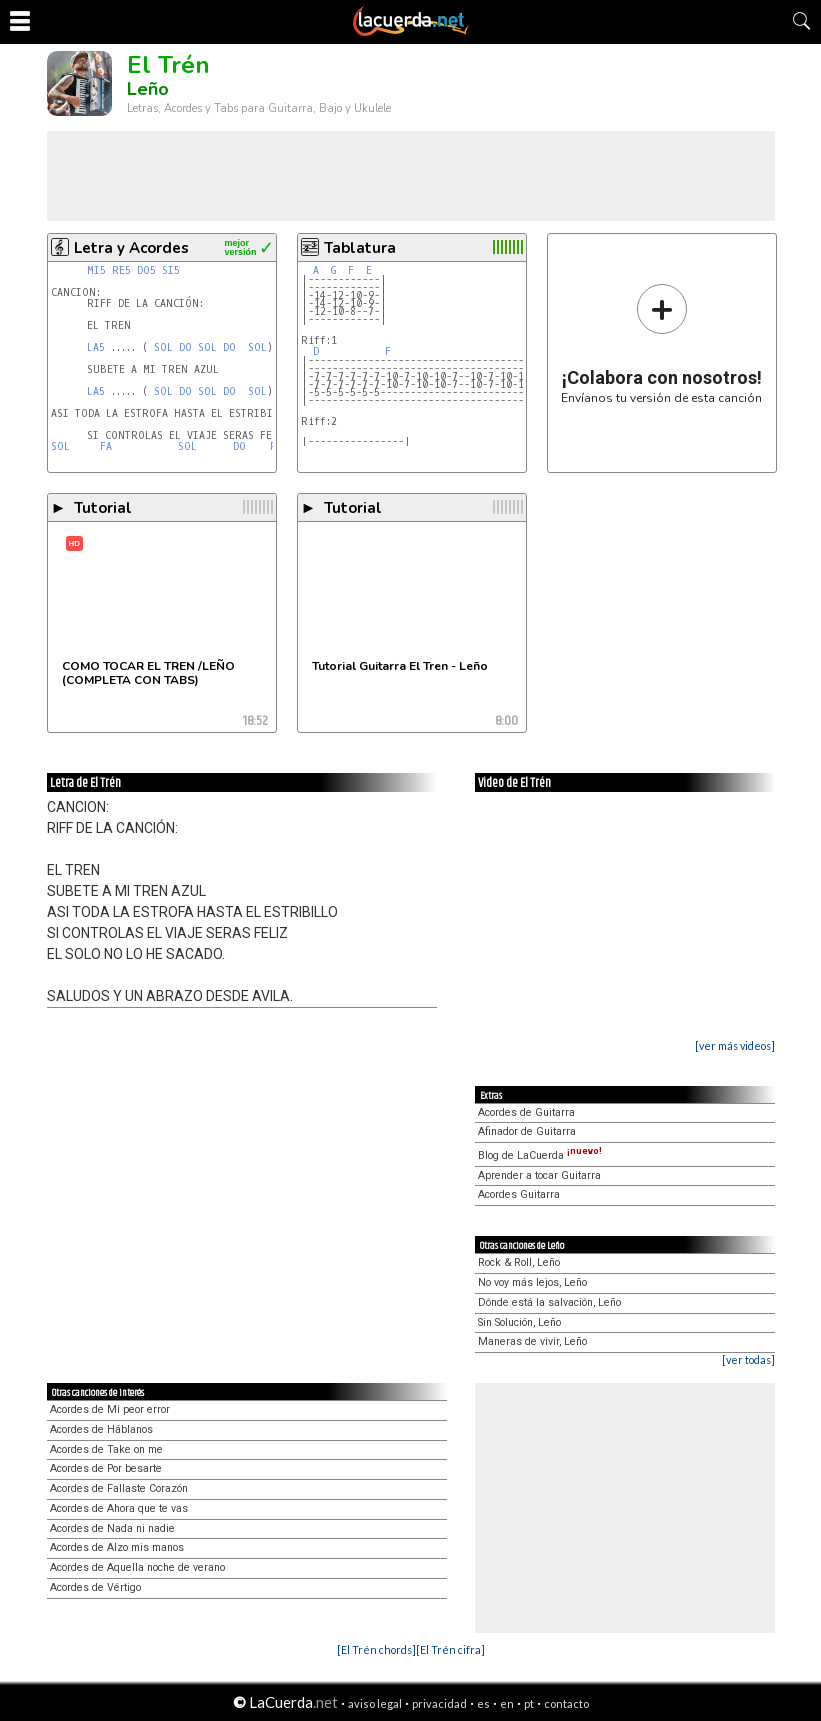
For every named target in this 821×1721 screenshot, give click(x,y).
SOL (163, 347)
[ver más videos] (735, 1045)
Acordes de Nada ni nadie (112, 1528)
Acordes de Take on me (106, 1449)
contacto (566, 1703)
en (507, 1703)
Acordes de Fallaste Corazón (119, 1488)
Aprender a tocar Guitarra (539, 1175)
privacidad (439, 1703)
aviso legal (375, 1703)
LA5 (96, 347)
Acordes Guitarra (519, 1194)
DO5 (146, 270)
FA (106, 446)
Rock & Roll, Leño (519, 1262)
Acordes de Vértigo (95, 1587)
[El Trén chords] (376, 1649)
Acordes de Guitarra (526, 1112)
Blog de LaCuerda (540, 1155)
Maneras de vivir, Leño (532, 1341)
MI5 (96, 270)
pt (529, 1703)
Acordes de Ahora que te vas (119, 1508)
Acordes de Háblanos (101, 1429)
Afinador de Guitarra (527, 1131)
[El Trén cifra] (450, 1649)
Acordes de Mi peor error (110, 1409)
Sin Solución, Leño (519, 1322)
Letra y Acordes (131, 248)
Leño (148, 89)
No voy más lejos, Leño (532, 1282)
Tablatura (360, 248)
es (483, 1703)
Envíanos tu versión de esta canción (661, 343)
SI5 (171, 270)
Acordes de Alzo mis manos (117, 1547)
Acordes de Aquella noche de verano (137, 1567)
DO (185, 347)
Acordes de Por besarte (106, 1468)
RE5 (121, 270)
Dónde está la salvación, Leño (549, 1302)
